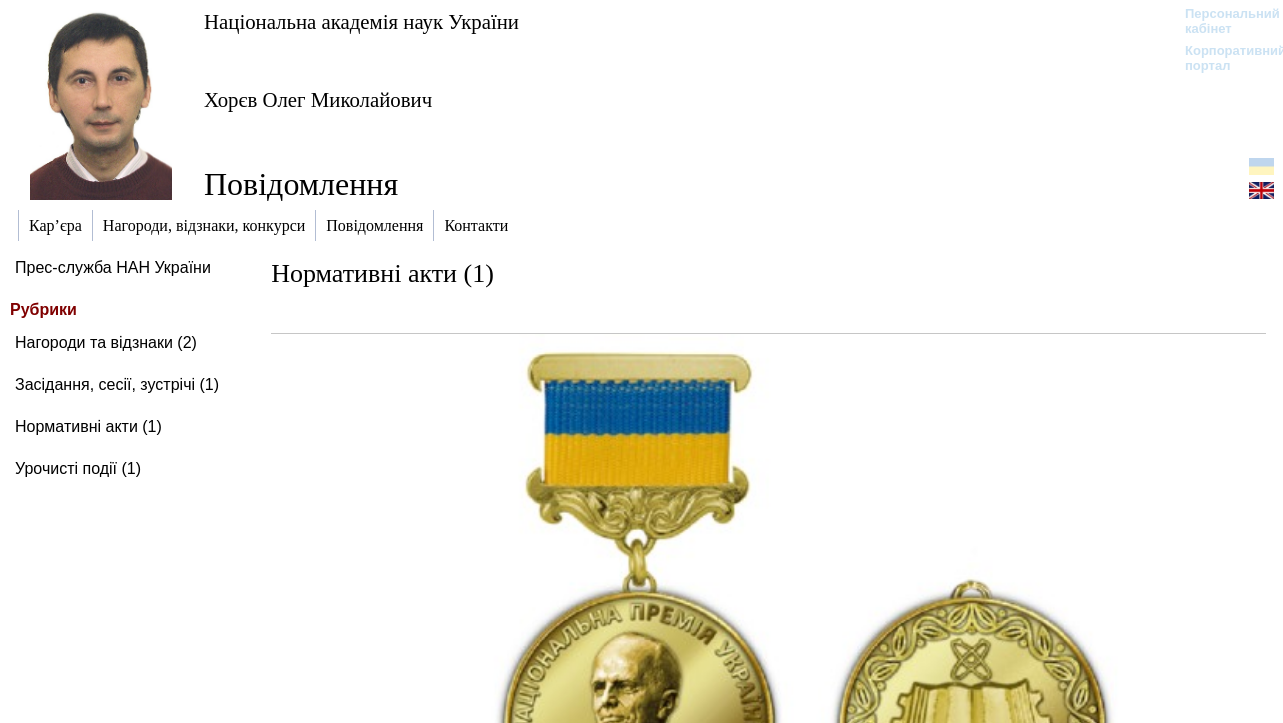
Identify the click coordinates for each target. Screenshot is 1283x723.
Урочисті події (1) (78, 468)
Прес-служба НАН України (113, 267)
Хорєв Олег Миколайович (318, 99)
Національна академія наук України (361, 21)
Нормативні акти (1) (88, 426)
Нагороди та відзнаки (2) (106, 342)
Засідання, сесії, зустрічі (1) (117, 384)
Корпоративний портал (1222, 58)
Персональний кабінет (1222, 21)
